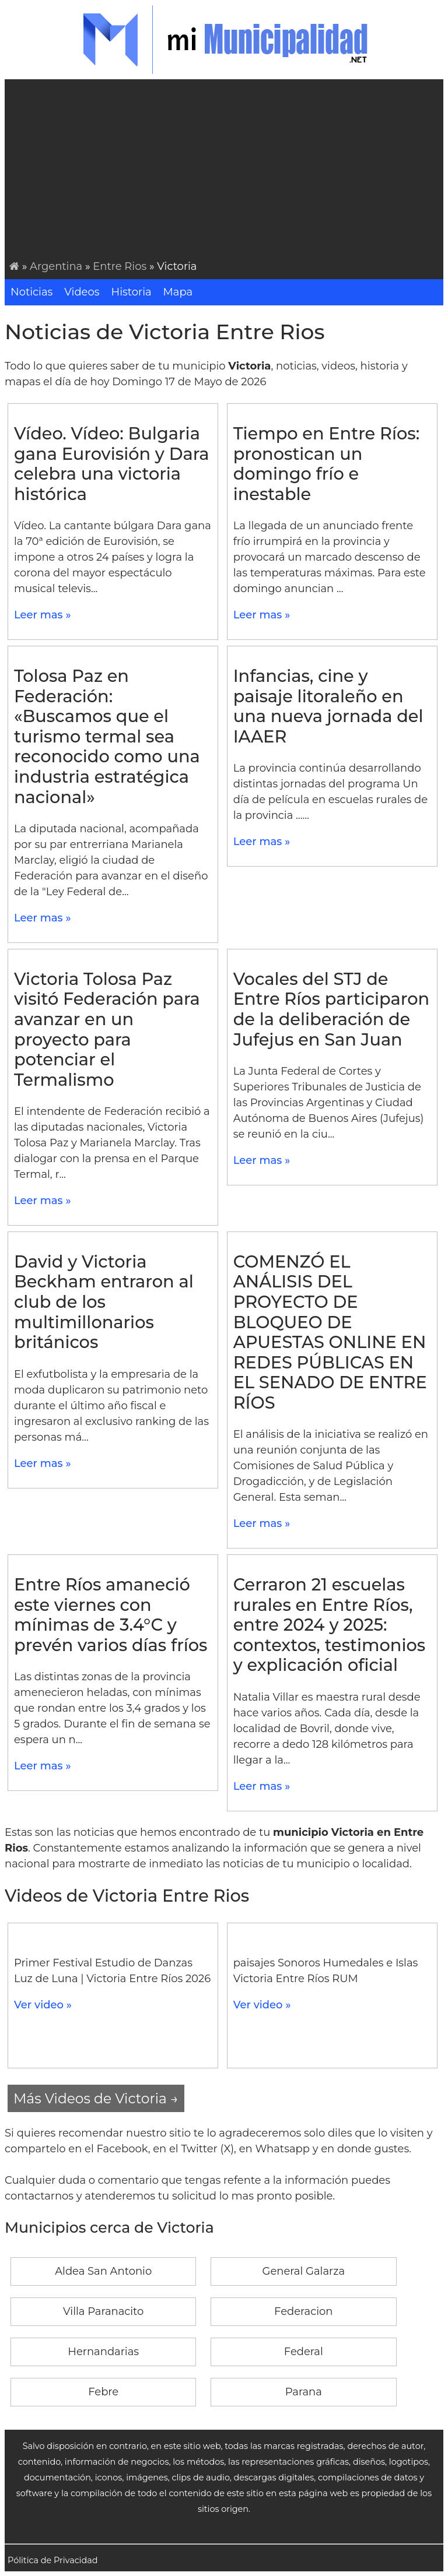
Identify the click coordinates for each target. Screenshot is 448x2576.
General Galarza (303, 2271)
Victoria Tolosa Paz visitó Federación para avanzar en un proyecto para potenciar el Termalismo (107, 1029)
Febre (103, 2391)
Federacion (303, 2311)
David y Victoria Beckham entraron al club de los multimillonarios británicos (104, 1301)
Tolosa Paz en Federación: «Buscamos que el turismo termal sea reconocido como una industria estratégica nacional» (107, 736)
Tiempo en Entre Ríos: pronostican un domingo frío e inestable (326, 463)
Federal (303, 2351)
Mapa (178, 292)
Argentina (56, 266)
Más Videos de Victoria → (95, 2098)
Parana (303, 2391)
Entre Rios (119, 266)
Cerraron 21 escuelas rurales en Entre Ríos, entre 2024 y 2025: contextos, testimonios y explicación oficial (329, 1624)
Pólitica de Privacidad (53, 2560)
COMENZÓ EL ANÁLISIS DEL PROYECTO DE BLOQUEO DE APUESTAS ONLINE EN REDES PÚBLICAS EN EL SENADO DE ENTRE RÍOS (330, 1332)
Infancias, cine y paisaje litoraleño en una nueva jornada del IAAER (328, 706)
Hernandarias (103, 2351)
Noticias (31, 292)
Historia (131, 292)
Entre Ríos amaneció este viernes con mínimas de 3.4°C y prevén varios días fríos (111, 1614)
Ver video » (43, 2004)
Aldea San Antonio (103, 2271)
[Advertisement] (226, 171)
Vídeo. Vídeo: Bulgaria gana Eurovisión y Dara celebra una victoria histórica (111, 463)
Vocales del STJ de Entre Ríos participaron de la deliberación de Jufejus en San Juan (331, 1009)
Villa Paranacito (103, 2311)
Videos (81, 292)
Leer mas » (42, 614)
